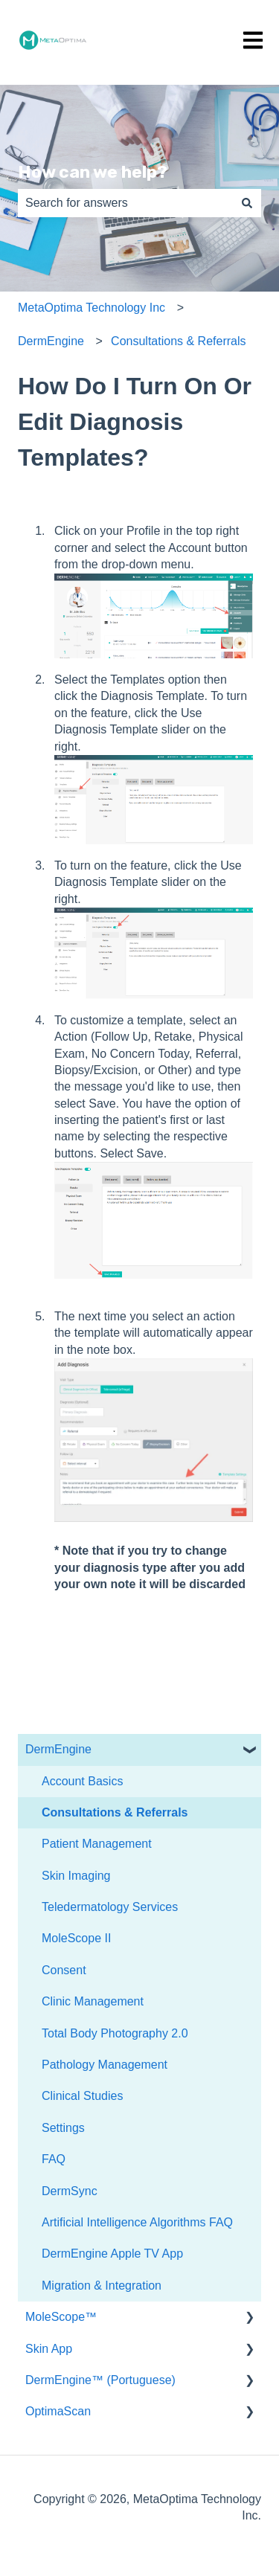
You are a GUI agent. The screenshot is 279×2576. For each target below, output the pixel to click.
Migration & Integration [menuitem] (101, 2285)
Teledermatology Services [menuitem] (110, 1907)
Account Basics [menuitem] (82, 1781)
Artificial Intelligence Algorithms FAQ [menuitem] (137, 2222)
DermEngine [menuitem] (58, 1749)
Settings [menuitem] (63, 2127)
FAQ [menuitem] (53, 2159)
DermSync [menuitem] (69, 2191)
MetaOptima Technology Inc (91, 307)
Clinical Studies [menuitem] (82, 2096)
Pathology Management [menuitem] (104, 2064)
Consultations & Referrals (178, 341)
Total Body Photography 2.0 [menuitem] (115, 2033)
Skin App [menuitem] (48, 2348)
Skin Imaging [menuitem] (76, 1875)
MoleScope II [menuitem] (76, 1938)
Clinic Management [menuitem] (93, 2001)
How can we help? (92, 171)
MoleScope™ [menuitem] (61, 2316)
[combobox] (125, 203)
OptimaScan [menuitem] (58, 2411)
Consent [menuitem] (64, 1970)
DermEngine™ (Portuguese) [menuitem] (100, 2380)
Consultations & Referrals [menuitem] (114, 1812)
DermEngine (51, 341)
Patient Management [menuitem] (97, 1843)
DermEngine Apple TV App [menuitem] (112, 2253)
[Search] (247, 203)
